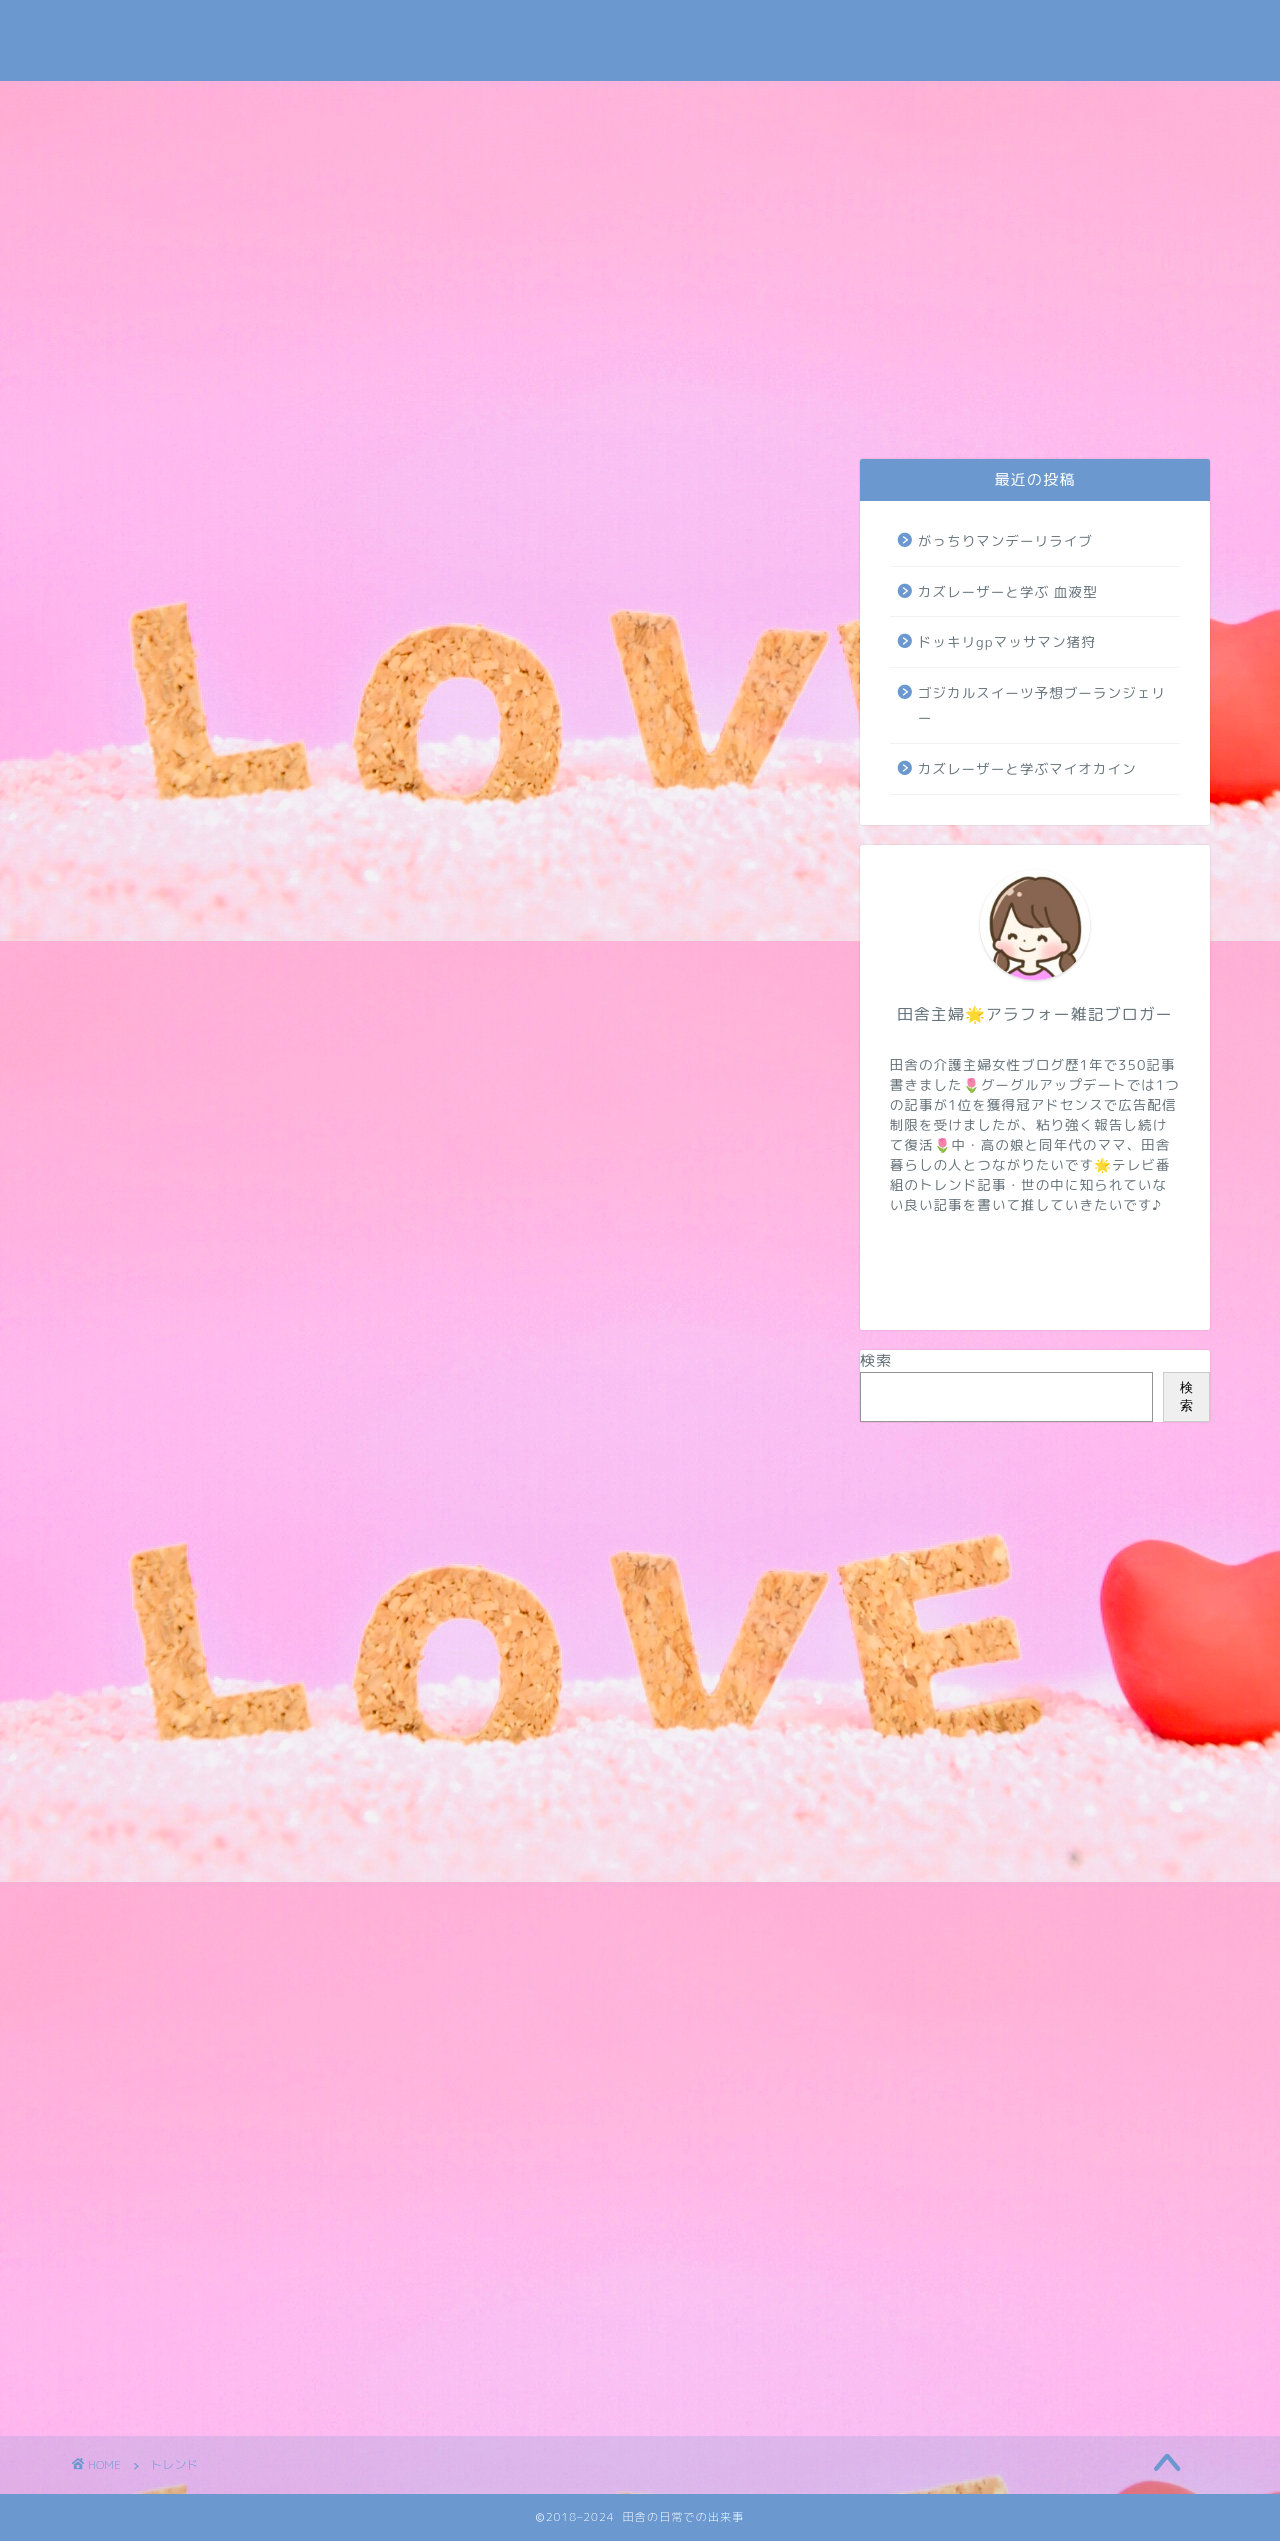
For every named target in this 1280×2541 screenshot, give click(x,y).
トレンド (701, 407)
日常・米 (421, 407)
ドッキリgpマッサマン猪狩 (1007, 641)
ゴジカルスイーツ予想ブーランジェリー (1042, 705)
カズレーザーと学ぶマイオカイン (1027, 768)
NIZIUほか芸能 (847, 407)
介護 (565, 407)
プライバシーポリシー (277, 413)
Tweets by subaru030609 (1044, 33)
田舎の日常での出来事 (640, 40)
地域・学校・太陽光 (1136, 413)
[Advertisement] (640, 231)
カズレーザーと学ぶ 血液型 (1008, 591)
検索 (876, 1360)
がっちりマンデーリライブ (1005, 540)
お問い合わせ (139, 413)
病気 (993, 407)
